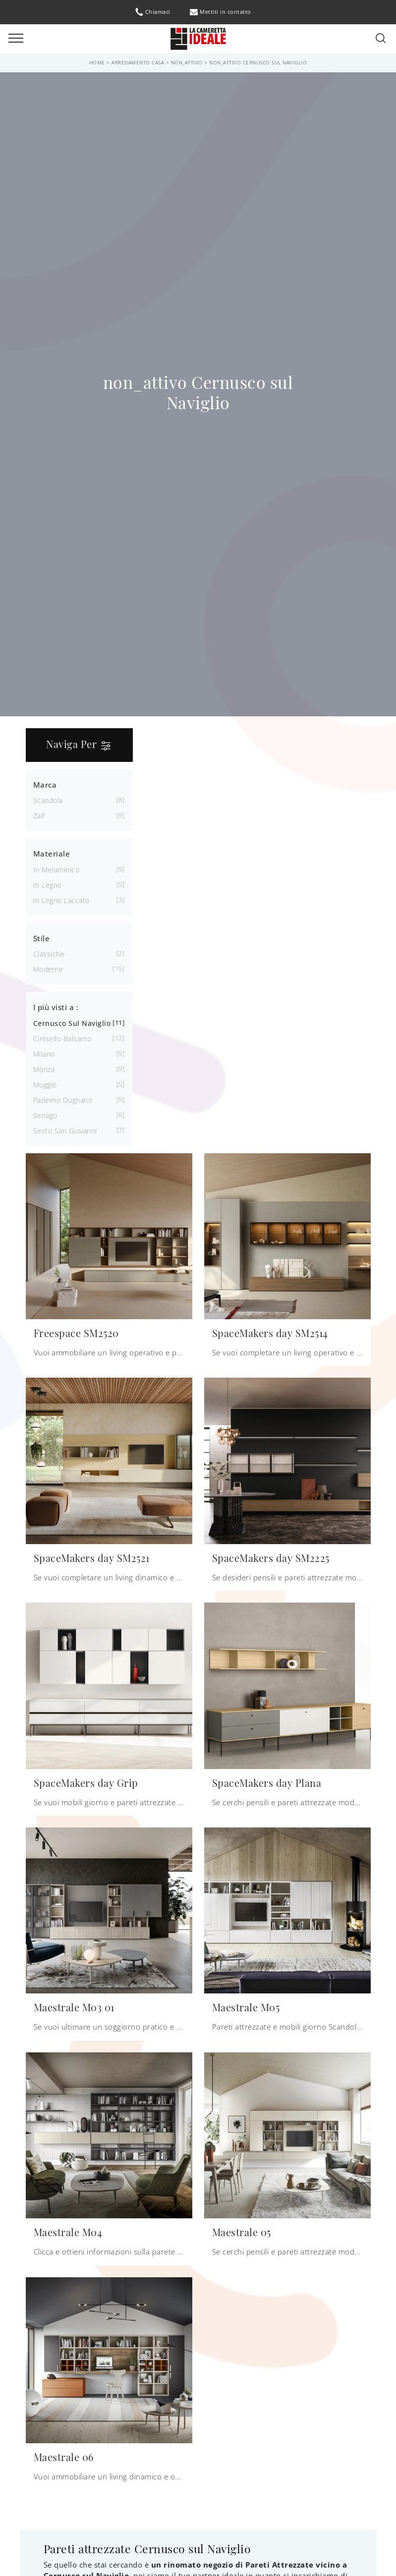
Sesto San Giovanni (65, 1130)
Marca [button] (45, 785)
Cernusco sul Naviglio (72, 1023)
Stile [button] (41, 938)
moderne (48, 969)
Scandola (48, 800)
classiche (49, 954)
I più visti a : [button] (56, 1007)
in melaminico (56, 869)
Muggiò (45, 1084)
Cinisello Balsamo (62, 1038)
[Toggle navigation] (15, 39)
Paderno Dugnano (63, 1100)
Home (97, 62)
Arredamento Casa (138, 62)
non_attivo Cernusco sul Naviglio (258, 62)
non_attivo (187, 62)
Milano (44, 1054)
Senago (45, 1115)
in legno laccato (61, 900)
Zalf (39, 815)
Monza (44, 1069)
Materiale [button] (51, 854)
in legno (47, 885)
